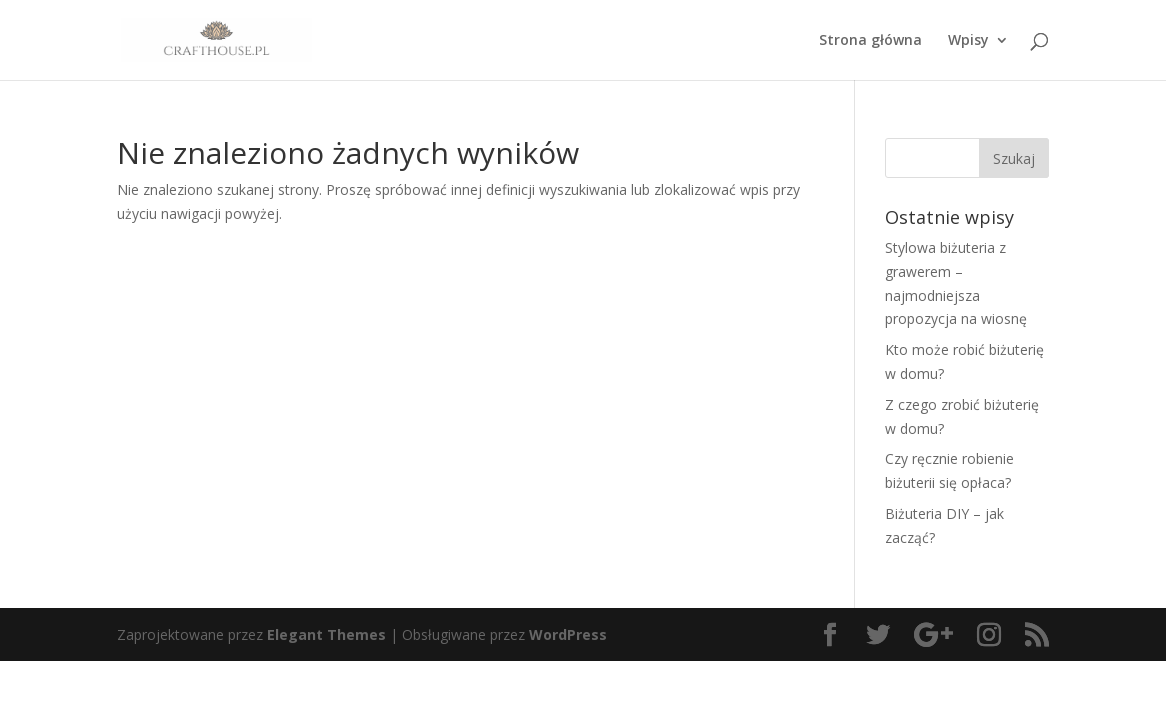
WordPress (568, 634)
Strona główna (870, 41)
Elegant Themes (326, 634)
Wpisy (968, 41)
